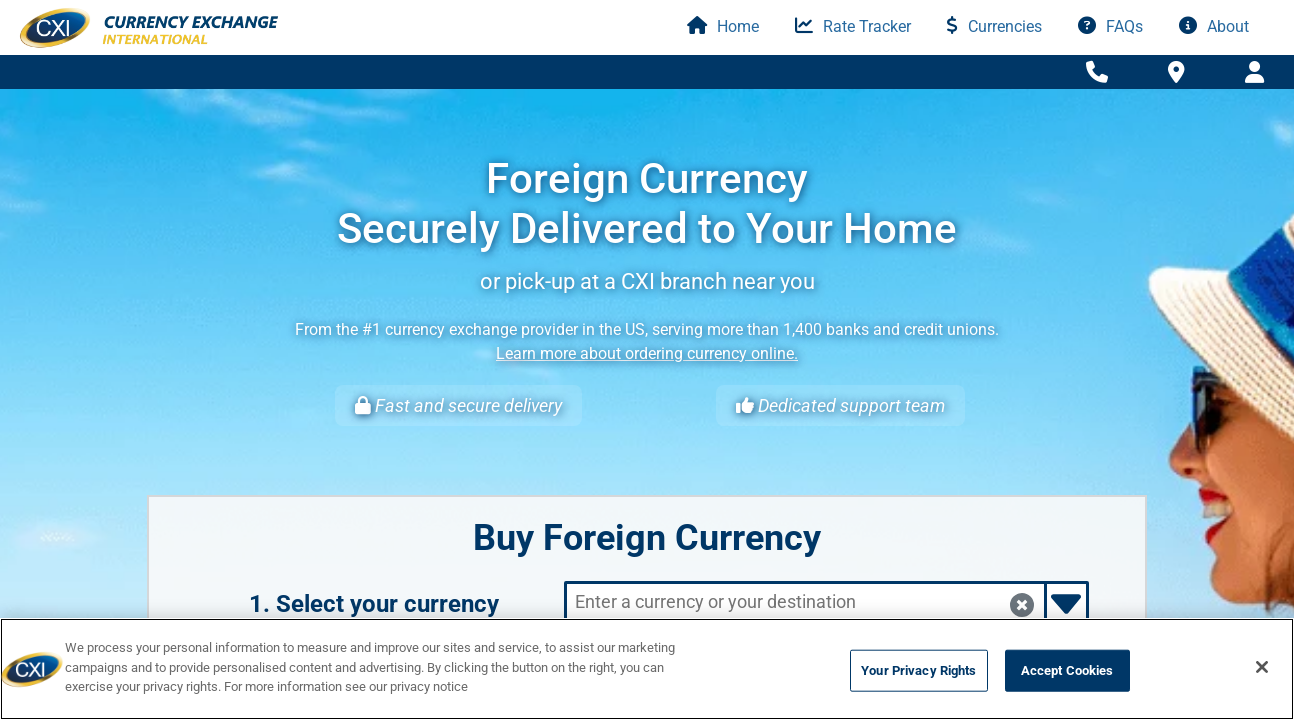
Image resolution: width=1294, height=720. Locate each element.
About (1214, 26)
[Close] (1262, 667)
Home (723, 26)
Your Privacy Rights (918, 670)
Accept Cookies (1067, 670)
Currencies (994, 26)
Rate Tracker (853, 26)
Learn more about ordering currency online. (647, 353)
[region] (647, 669)
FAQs (1110, 26)
